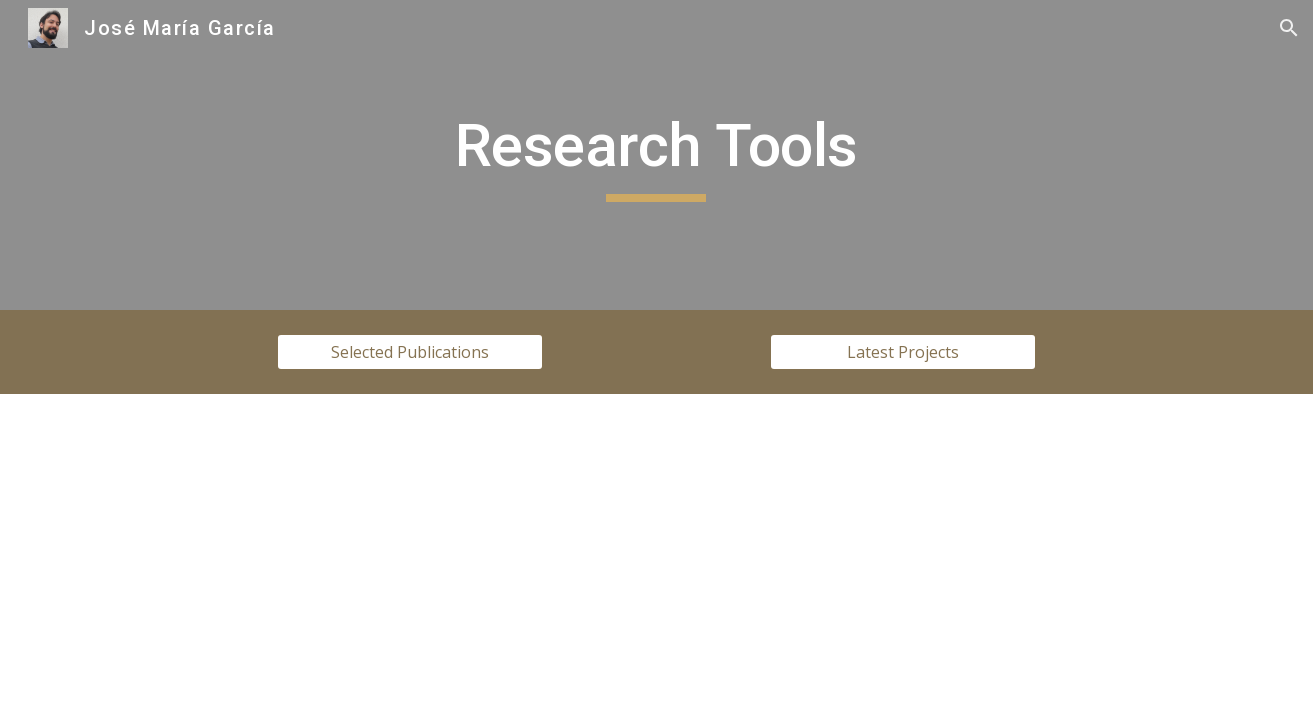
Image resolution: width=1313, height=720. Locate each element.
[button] (1289, 28)
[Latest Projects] (903, 352)
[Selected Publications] (410, 352)
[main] (657, 155)
